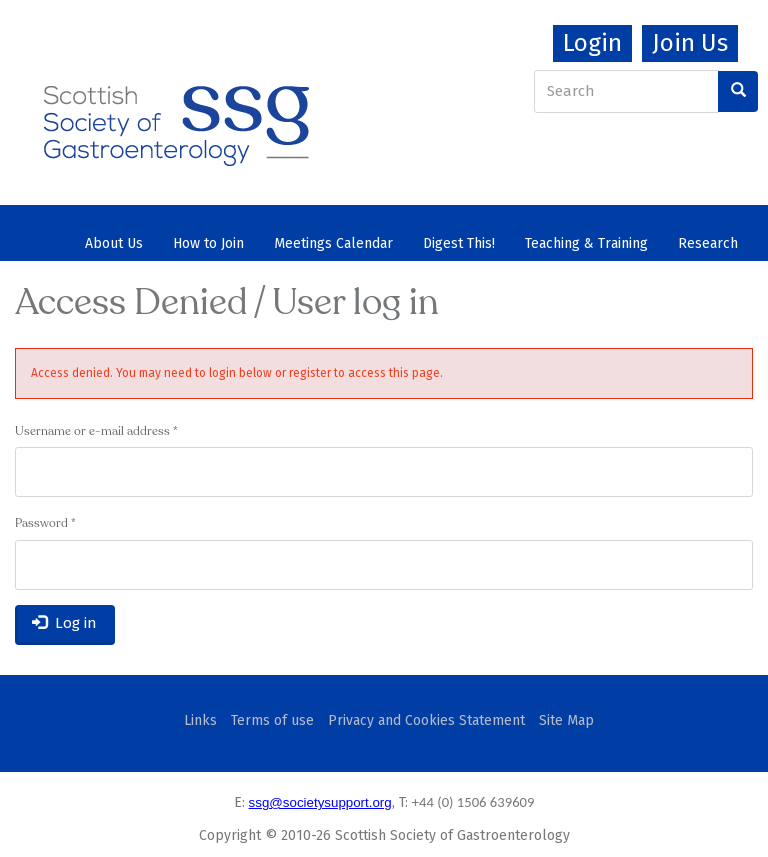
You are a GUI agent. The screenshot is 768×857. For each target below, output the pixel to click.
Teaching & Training (586, 243)
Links (200, 720)
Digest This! (459, 243)
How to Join (208, 243)
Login (592, 43)
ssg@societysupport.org (320, 802)
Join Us (690, 43)
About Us (114, 243)
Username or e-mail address (96, 432)
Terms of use (272, 720)
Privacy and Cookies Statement (426, 720)
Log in (64, 623)
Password (45, 524)
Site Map (566, 720)
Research (708, 243)
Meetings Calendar (333, 243)
